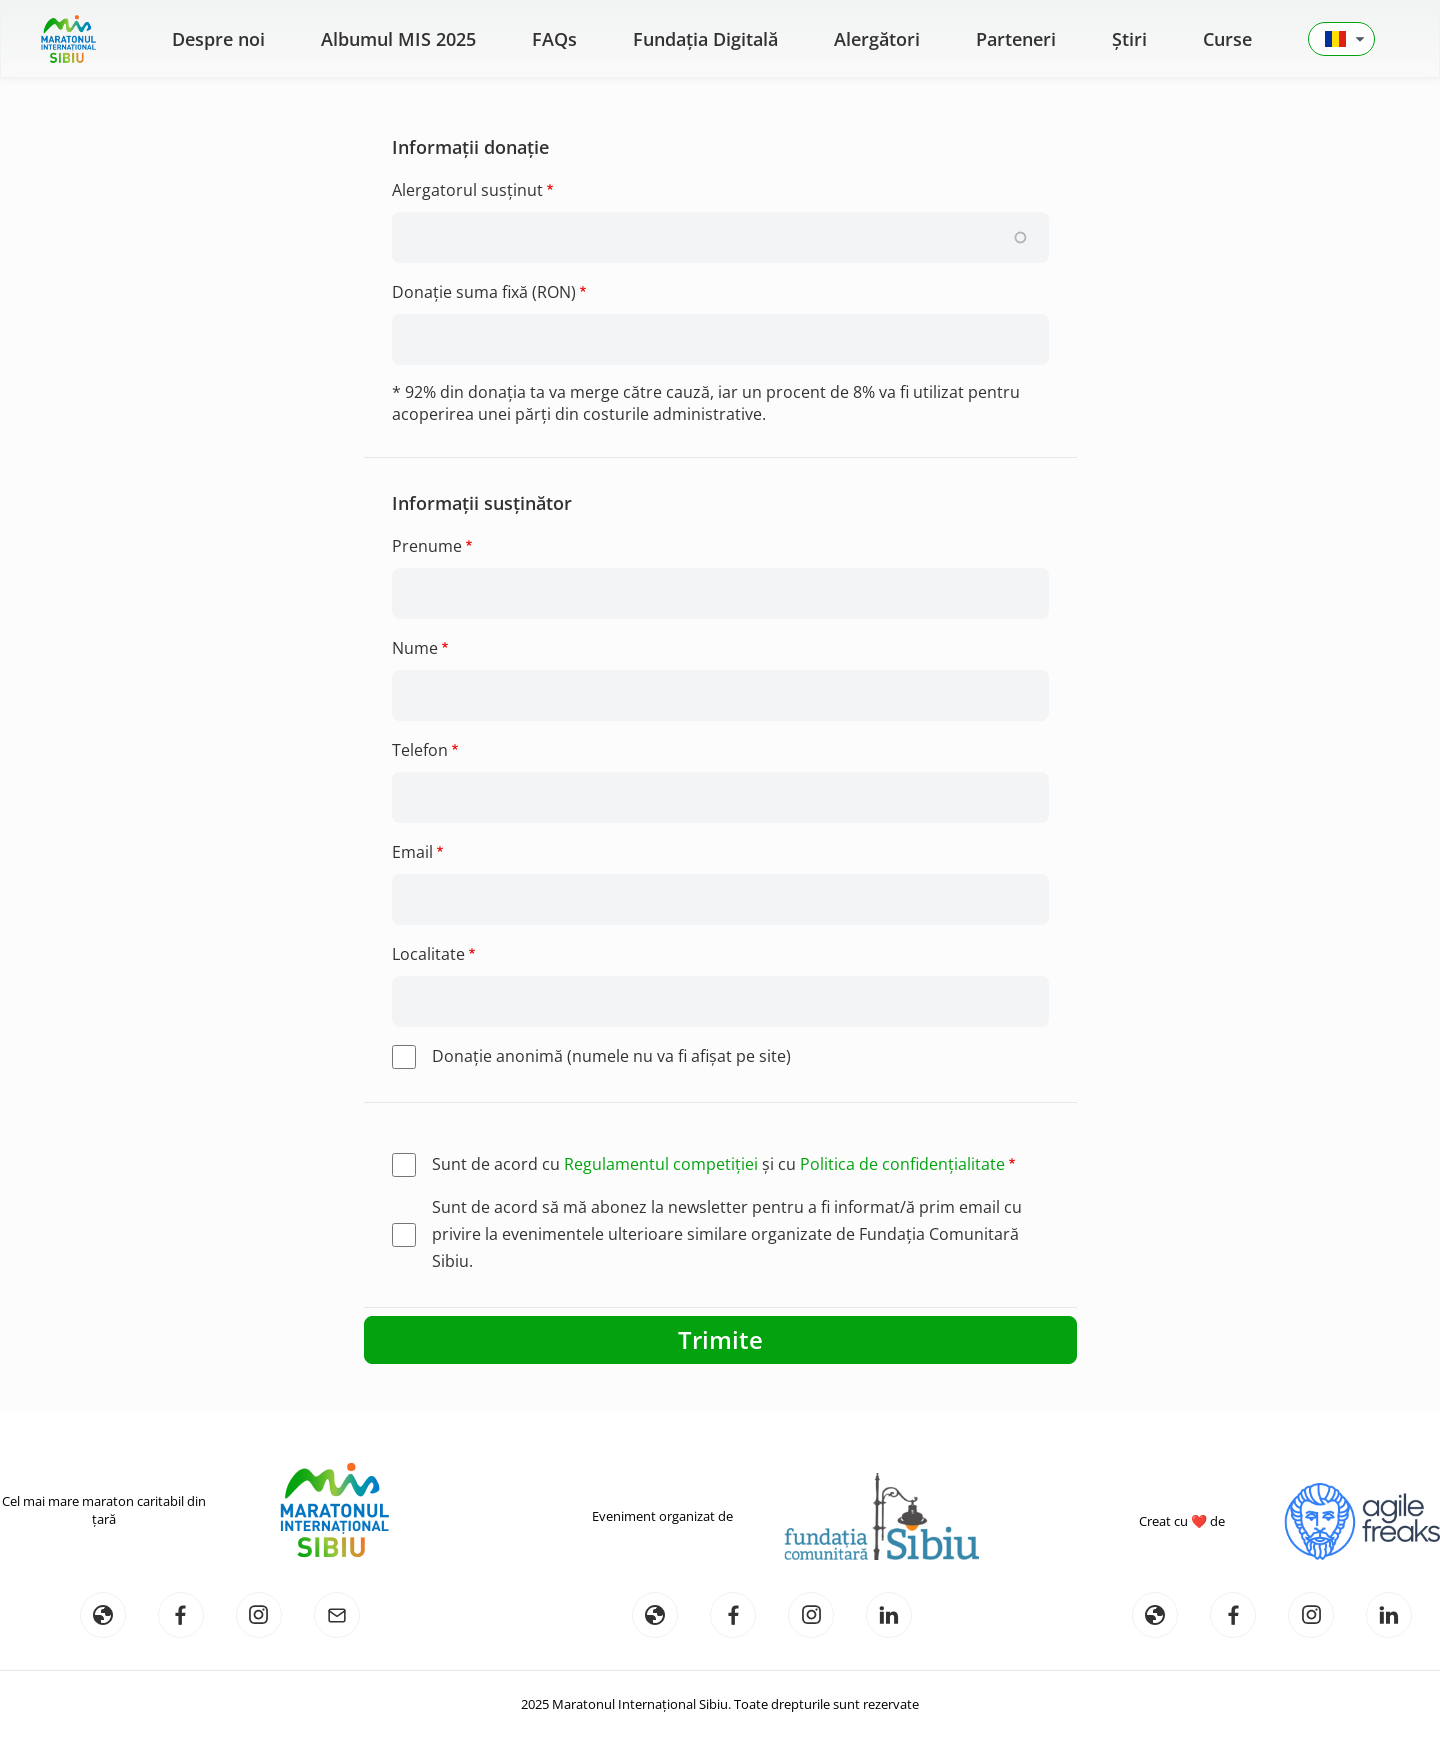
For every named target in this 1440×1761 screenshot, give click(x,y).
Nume (415, 648)
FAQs (554, 39)
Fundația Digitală (705, 39)
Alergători (877, 39)
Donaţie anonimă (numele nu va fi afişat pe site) (611, 1056)
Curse (1227, 39)
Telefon (420, 750)
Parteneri (1016, 39)
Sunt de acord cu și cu (718, 1164)
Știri (1129, 39)
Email (412, 852)
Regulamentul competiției (661, 1164)
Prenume (427, 546)
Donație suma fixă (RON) (484, 292)
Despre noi (218, 39)
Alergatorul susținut (467, 190)
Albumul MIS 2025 (398, 39)
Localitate (428, 954)
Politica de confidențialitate (902, 1164)
